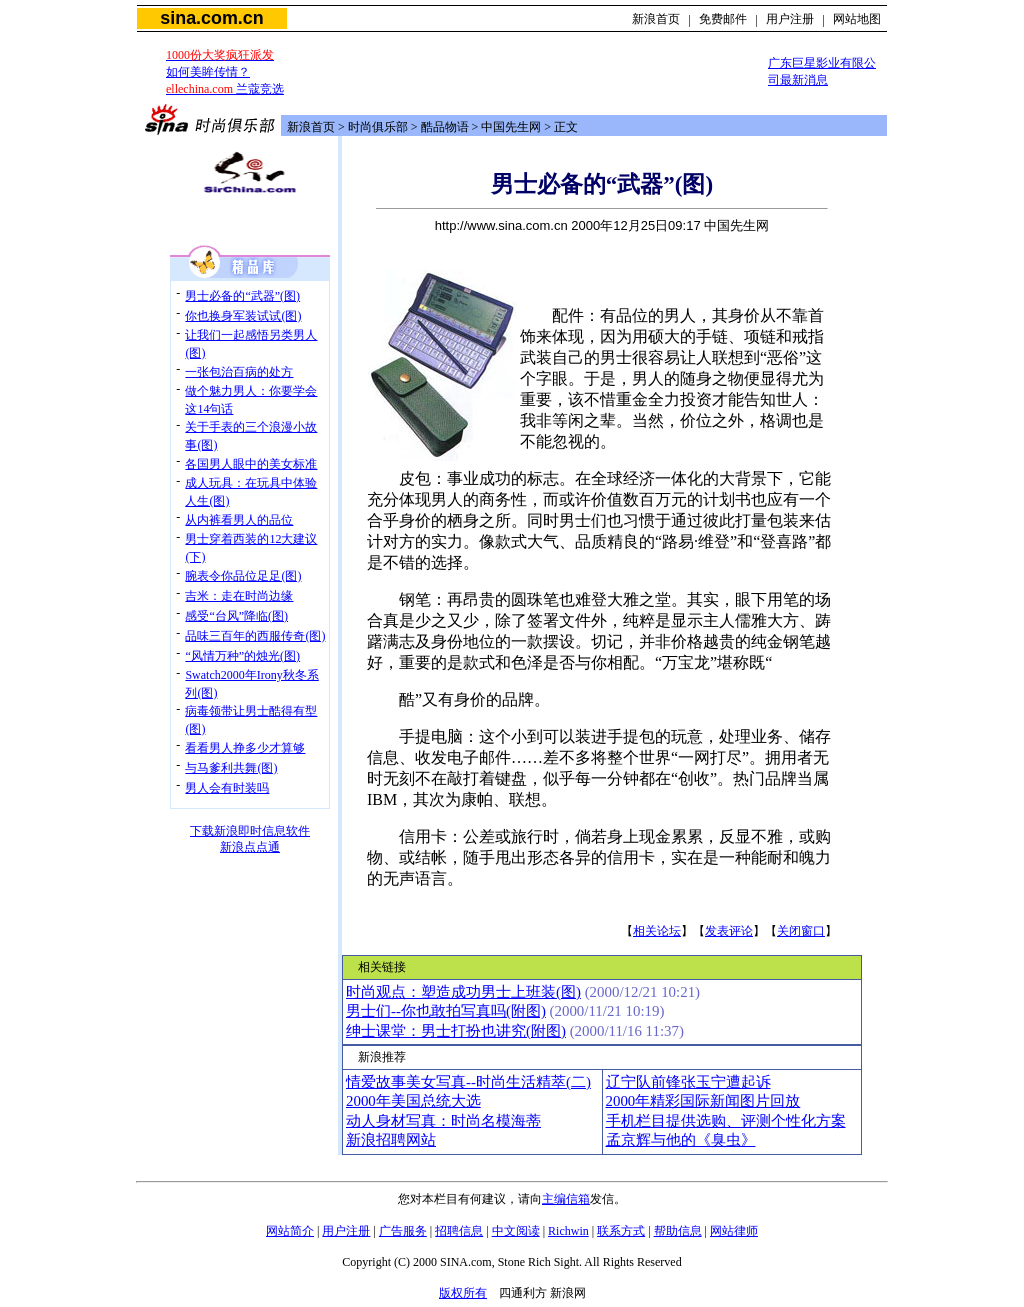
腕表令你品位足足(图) (243, 576)
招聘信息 (459, 1231)
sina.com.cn (211, 18)
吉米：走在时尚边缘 (239, 596)
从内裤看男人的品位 (239, 520)
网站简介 (290, 1231)
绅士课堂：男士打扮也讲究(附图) (456, 1031)
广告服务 (403, 1231)
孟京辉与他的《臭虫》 (681, 1140)
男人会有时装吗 (227, 788)
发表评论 (729, 931)
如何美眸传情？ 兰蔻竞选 (225, 72)
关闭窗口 (801, 931)
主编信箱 (566, 1199)
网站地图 (857, 19)
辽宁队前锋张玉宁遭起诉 (688, 1082)
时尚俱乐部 (378, 127)
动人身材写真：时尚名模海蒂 (443, 1121)
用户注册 (790, 19)
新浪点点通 (250, 847)
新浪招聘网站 (391, 1140)
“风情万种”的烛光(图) (242, 656)
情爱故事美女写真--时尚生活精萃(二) (468, 1082)
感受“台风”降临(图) (236, 616)
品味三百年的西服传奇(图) (255, 636)
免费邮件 (723, 19)
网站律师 (734, 1231)
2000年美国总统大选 (413, 1101)
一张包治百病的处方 (239, 372)
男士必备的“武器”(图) (242, 296)
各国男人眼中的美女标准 (251, 464)
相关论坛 (657, 931)
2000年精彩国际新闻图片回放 (703, 1101)
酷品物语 (445, 127)
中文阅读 (516, 1231)
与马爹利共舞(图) (231, 768)
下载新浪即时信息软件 (250, 831)
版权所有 (463, 1293)
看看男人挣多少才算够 (245, 748)
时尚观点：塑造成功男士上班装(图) (463, 992)
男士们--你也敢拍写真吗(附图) (446, 1011)
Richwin (568, 1231)
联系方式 (621, 1231)
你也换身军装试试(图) (243, 316)
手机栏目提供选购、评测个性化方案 (726, 1121)
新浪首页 (656, 19)
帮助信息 (678, 1231)
